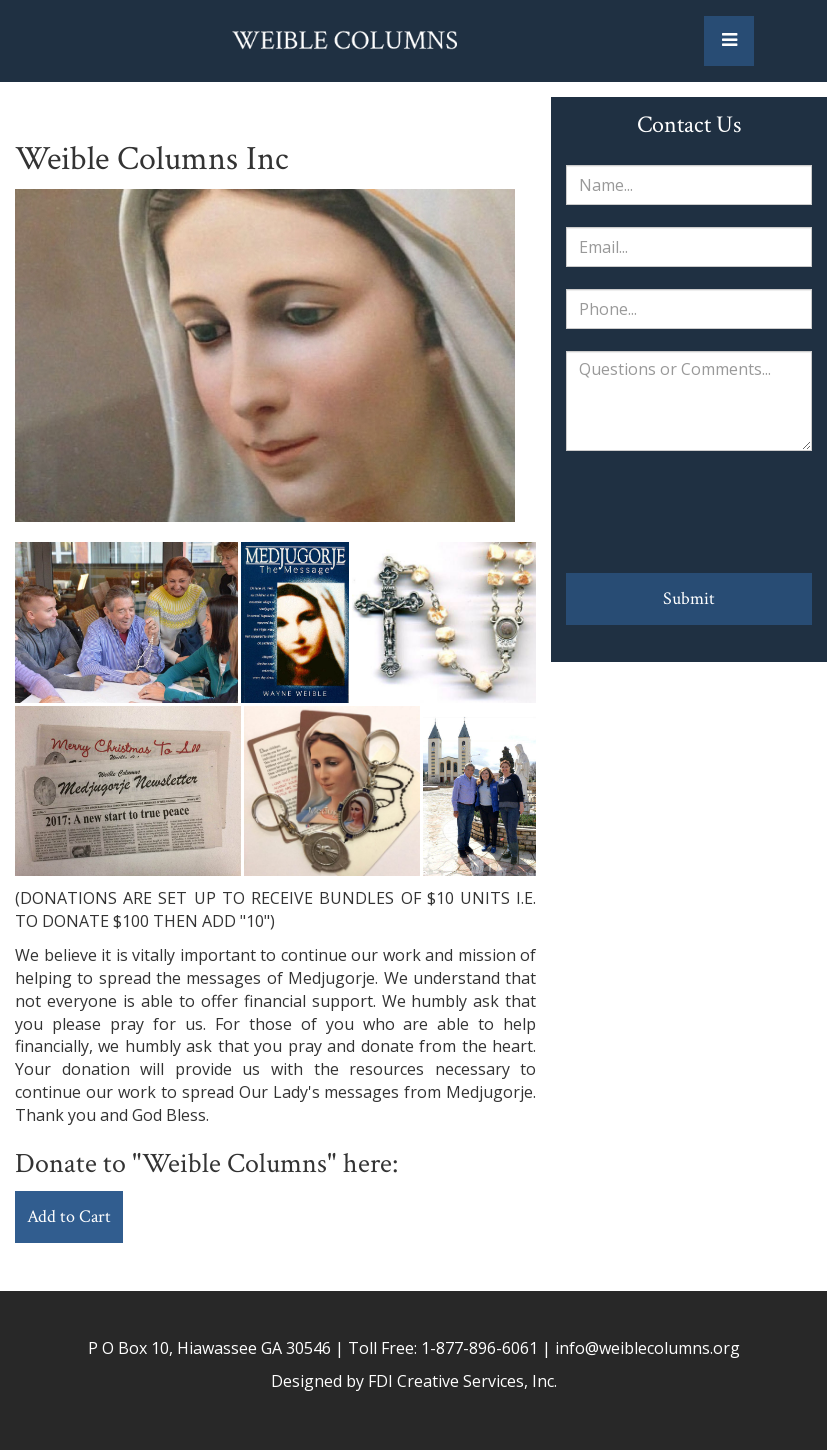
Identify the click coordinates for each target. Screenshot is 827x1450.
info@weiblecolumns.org (647, 1348)
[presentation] (689, 512)
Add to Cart (69, 1216)
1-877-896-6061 (479, 1348)
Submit (689, 598)
